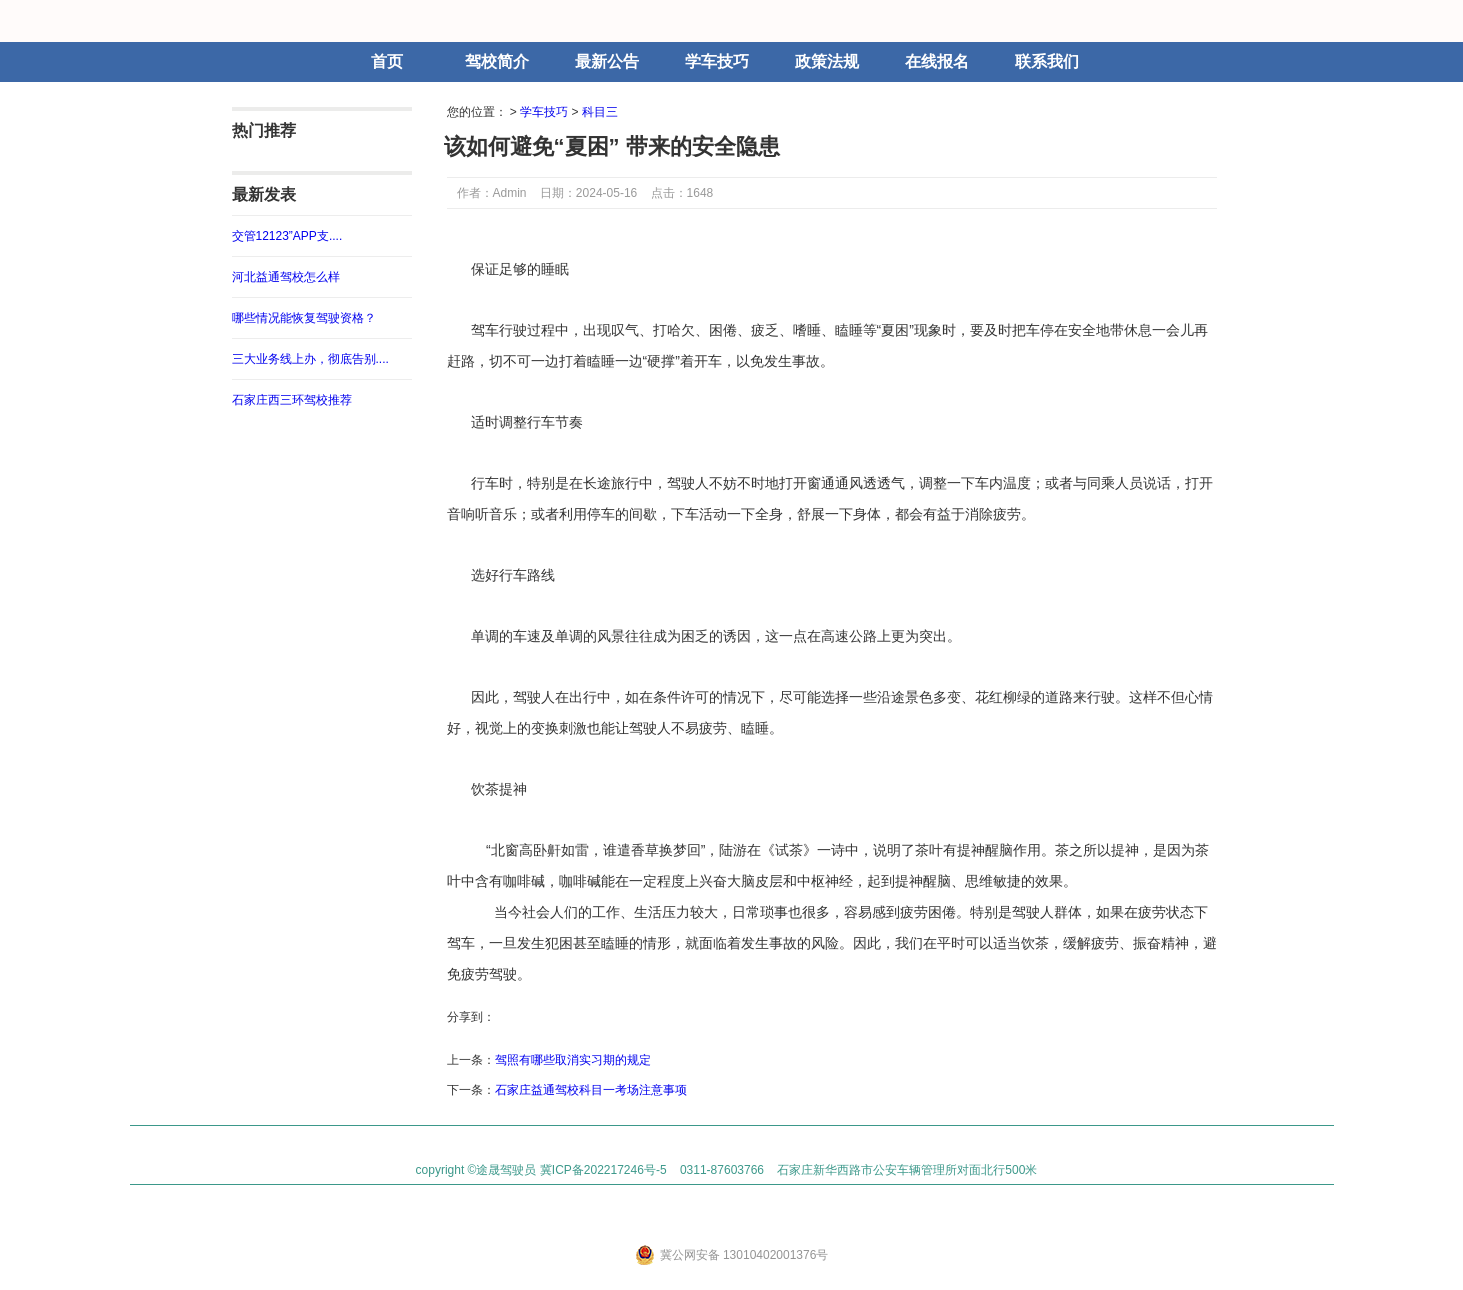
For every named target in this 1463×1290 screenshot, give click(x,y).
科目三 (600, 112)
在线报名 (937, 61)
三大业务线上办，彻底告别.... (310, 359)
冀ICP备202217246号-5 (603, 1170)
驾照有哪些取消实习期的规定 (573, 1060)
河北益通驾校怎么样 (286, 277)
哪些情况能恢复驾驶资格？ (304, 318)
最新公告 (607, 61)
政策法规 (827, 61)
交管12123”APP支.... (287, 236)
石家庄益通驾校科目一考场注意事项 (591, 1090)
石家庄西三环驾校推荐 (292, 400)
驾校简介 (497, 61)
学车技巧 (717, 61)
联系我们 (1047, 61)
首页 (387, 61)
